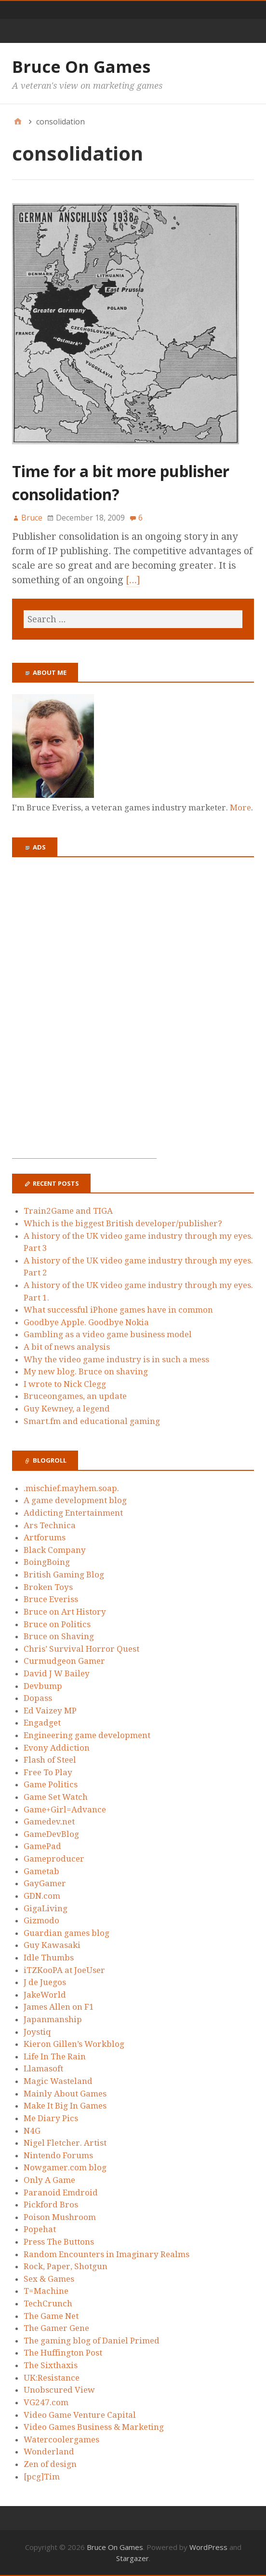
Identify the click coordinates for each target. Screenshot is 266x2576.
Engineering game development (87, 1735)
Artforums (45, 1537)
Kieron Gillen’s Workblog (74, 2044)
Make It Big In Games (65, 2105)
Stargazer (132, 2558)
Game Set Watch (56, 1797)
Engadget (42, 1722)
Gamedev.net (49, 1821)
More (240, 807)
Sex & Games (49, 2279)
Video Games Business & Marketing (94, 2427)
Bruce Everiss (51, 1599)
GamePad (42, 1846)
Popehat (40, 2229)
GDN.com (42, 1896)
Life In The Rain (55, 2056)
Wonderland (49, 2451)
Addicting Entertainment (73, 1513)
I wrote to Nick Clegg (65, 1384)
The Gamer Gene (56, 2328)
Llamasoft (43, 2068)
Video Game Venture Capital (80, 2415)
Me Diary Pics (51, 2118)
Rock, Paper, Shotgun (65, 2266)
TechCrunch (48, 2303)
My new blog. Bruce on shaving (86, 1371)
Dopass (38, 1698)
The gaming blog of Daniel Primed (92, 2340)
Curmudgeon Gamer (64, 1661)
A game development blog (75, 1500)
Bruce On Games (81, 66)
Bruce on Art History (65, 1612)
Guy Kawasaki (52, 1945)
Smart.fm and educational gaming (92, 1421)
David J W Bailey (57, 1673)
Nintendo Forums (58, 2155)
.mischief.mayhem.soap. (71, 1488)
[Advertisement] (84, 1013)
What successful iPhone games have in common (118, 1310)
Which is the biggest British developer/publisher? (123, 1223)
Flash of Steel (50, 1760)
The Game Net (51, 2316)
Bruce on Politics (57, 1624)
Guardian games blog (66, 1933)
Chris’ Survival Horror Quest (81, 1649)
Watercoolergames (61, 2439)
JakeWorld (45, 1995)
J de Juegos (45, 1982)
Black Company (55, 1550)
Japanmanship (53, 2019)
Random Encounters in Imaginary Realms (106, 2254)
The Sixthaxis (51, 2365)
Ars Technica (50, 1525)
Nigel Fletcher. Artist (65, 2143)
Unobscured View (59, 2390)
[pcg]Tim (42, 2476)
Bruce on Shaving (59, 1636)
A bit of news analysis (67, 1347)
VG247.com (46, 2402)
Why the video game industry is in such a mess (116, 1359)
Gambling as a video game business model (108, 1334)
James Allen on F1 (59, 2007)
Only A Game (49, 2180)
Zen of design (50, 2464)
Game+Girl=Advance (65, 1809)
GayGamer (45, 1883)
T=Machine (46, 2291)
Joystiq (37, 2032)
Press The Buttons (59, 2242)
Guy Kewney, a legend (67, 1408)
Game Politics (51, 1784)
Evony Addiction (57, 1748)
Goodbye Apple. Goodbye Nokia (86, 1322)
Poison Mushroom (60, 2217)
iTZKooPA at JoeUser (64, 1970)
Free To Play (48, 1772)
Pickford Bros (51, 2204)
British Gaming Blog (64, 1574)
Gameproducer (54, 1858)
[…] (133, 580)
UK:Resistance (52, 2378)
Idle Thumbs (49, 1957)
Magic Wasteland (58, 2081)
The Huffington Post (63, 2352)
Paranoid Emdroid (61, 2192)
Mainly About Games (65, 2093)
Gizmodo (41, 1920)
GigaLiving (45, 1908)
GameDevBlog (51, 1834)
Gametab (41, 1871)
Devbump (43, 1686)
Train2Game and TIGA (68, 1211)
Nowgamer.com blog (65, 2167)
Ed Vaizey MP (50, 1710)
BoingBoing (47, 1562)
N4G (32, 2131)
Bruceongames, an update (75, 1396)
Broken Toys (48, 1587)
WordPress (208, 2547)
